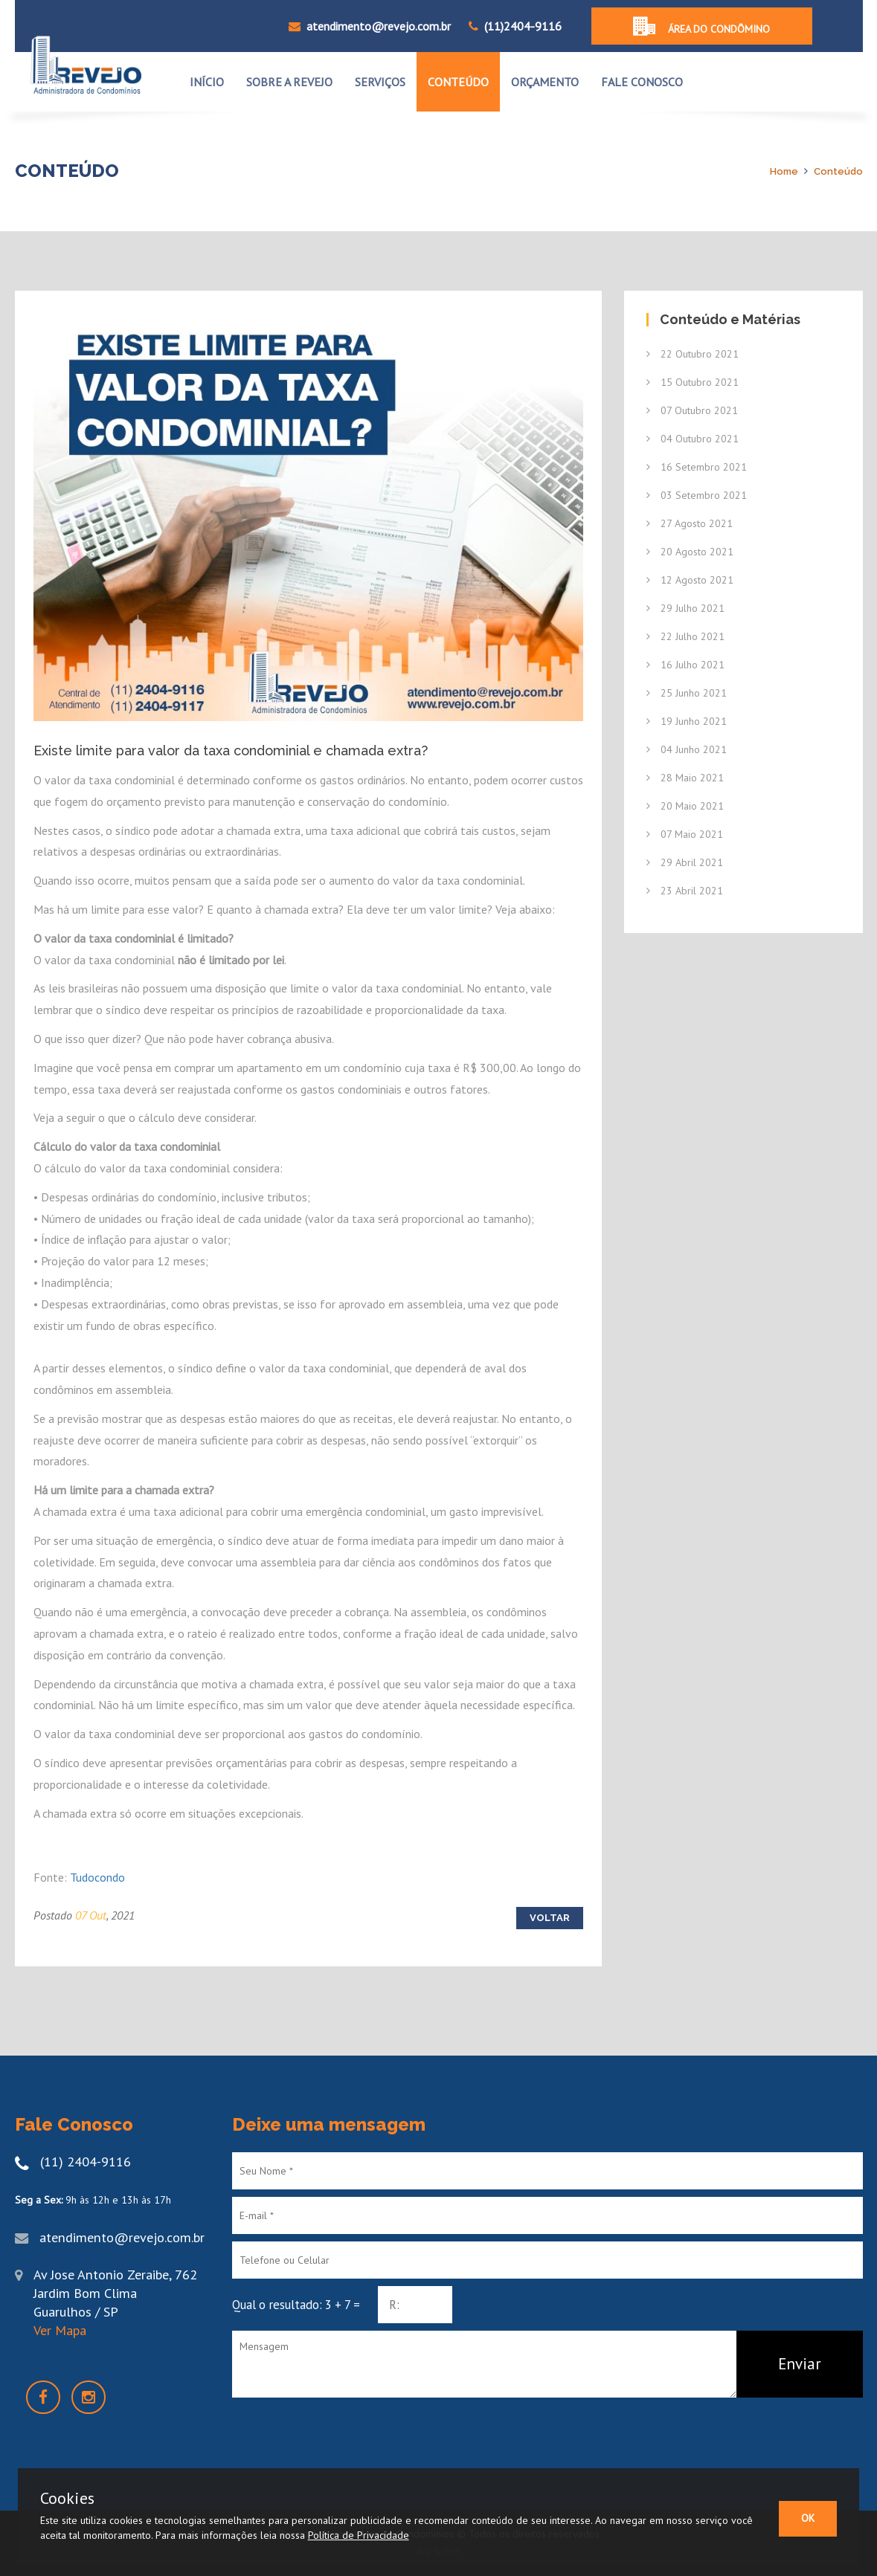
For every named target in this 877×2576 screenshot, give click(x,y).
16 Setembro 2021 (696, 467)
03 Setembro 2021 (696, 495)
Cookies (67, 2498)
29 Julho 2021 (685, 608)
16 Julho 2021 (685, 664)
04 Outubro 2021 (692, 438)
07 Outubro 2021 (692, 410)
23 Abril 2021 (684, 890)
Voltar (550, 1917)
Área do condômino (701, 26)
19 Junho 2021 (686, 721)
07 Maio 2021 (684, 834)
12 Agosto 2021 (689, 580)
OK (808, 2518)
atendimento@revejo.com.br (370, 26)
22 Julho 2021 (685, 636)
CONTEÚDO (458, 81)
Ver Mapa (59, 2330)
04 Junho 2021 (686, 749)
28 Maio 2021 (685, 777)
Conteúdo (838, 171)
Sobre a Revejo (289, 81)
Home (784, 171)
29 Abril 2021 (684, 862)
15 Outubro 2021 (692, 382)
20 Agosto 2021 (689, 551)
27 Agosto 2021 (689, 523)
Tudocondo (97, 1877)
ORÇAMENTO (545, 81)
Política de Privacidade (358, 2535)
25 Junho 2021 (686, 693)
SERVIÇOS (380, 81)
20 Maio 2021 (685, 806)
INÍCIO (207, 81)
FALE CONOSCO (642, 81)
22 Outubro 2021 (692, 354)
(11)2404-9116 (523, 26)
